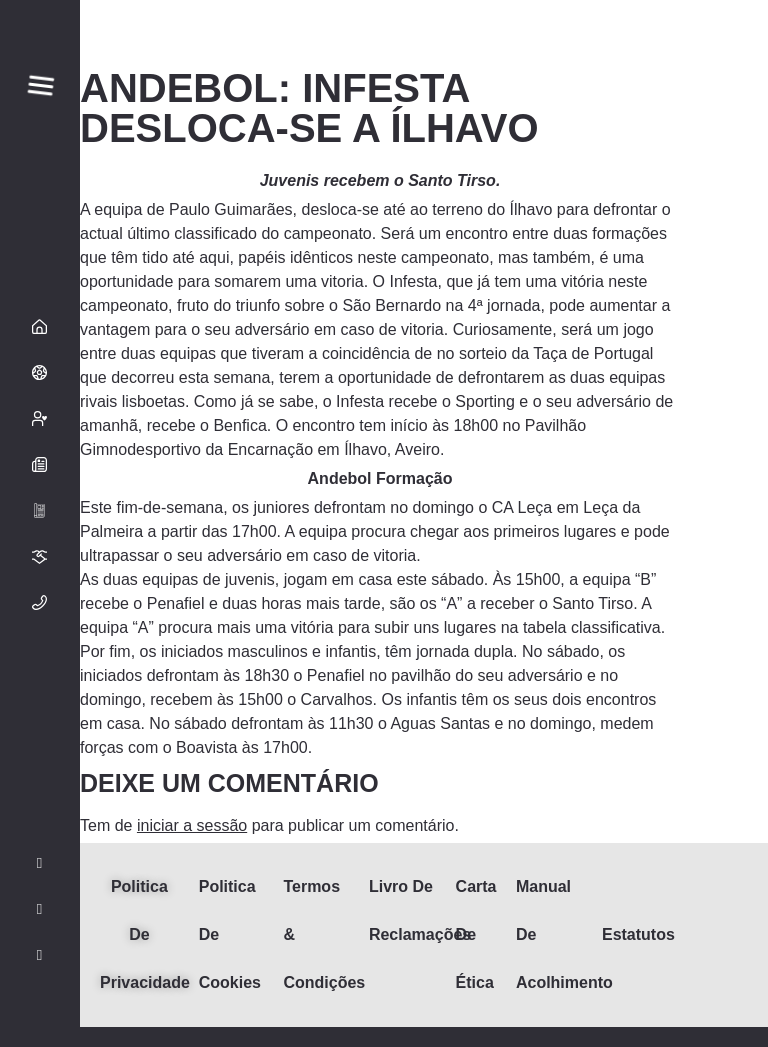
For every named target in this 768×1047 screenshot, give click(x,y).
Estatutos (638, 934)
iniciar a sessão (192, 825)
